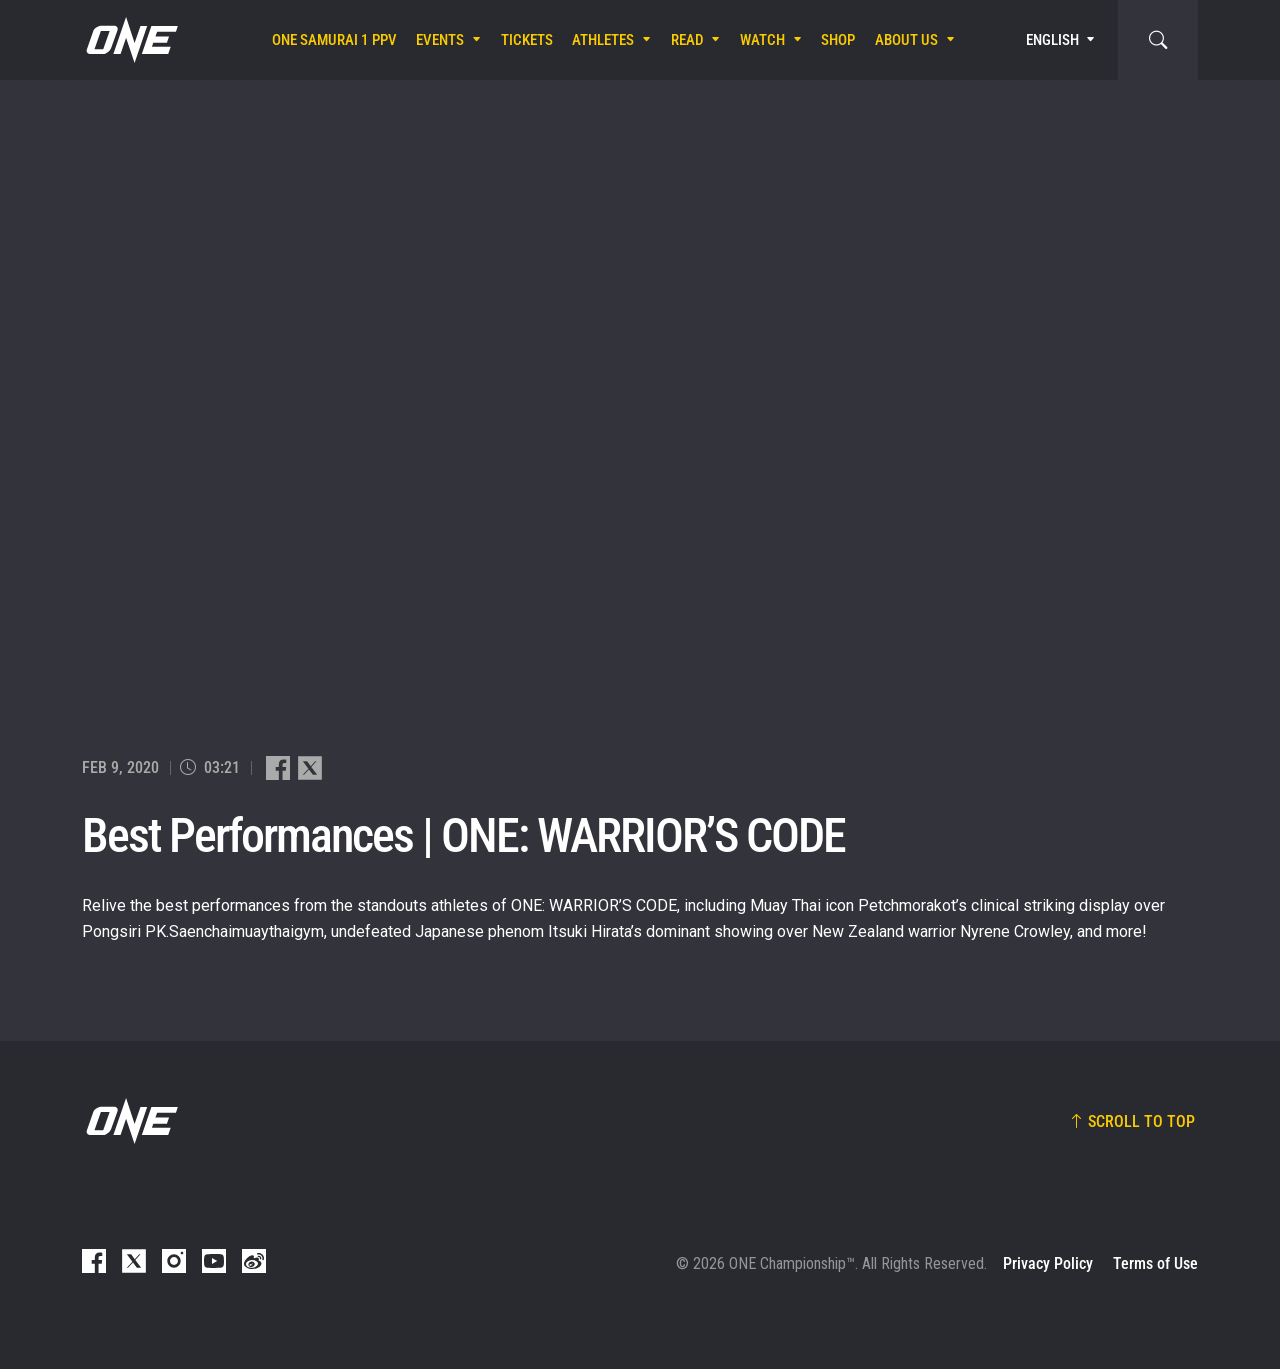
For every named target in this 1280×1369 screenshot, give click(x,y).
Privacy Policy (1048, 1263)
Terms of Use (1155, 1263)
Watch (762, 40)
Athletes (603, 40)
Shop (838, 40)
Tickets (527, 40)
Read (687, 40)
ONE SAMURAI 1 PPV (334, 40)
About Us (906, 40)
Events (440, 40)
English (1052, 40)
